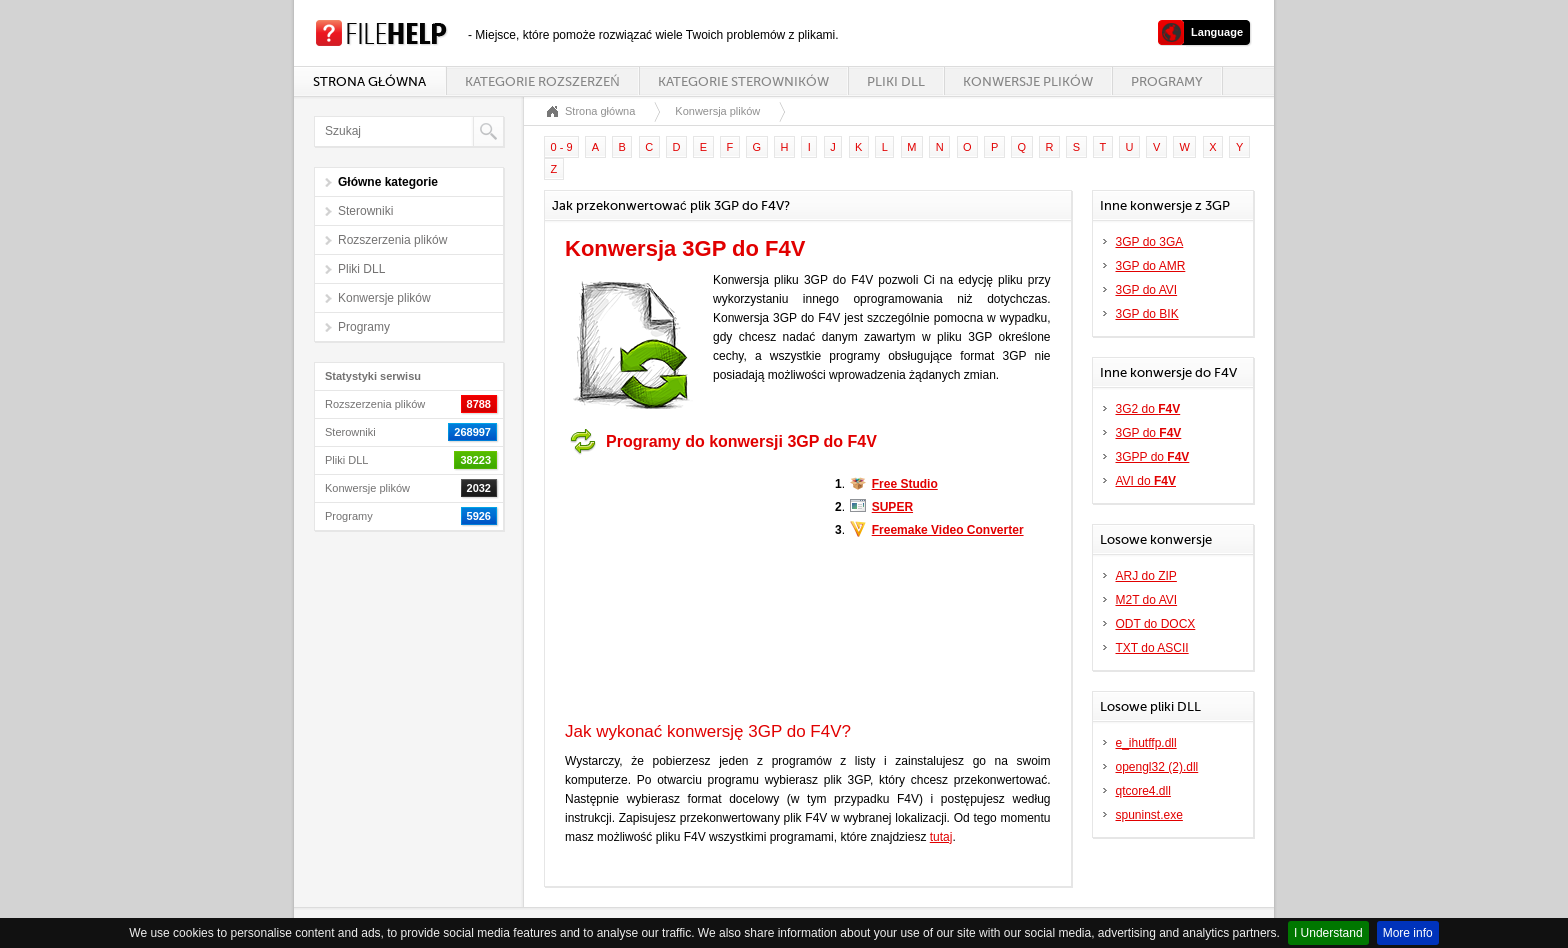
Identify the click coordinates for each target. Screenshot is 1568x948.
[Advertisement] (690, 588)
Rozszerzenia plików (392, 240)
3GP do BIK (1147, 314)
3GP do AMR (1151, 266)
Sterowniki (365, 211)
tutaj (941, 837)
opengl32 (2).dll (1157, 767)
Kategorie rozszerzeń (542, 81)
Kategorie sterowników (743, 81)
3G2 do (1148, 409)
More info (1408, 933)
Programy (1167, 81)
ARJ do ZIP (1146, 576)
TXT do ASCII (1152, 648)
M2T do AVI (1147, 600)
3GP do (1149, 433)
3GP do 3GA (1150, 242)
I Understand (1328, 933)
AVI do (1146, 481)
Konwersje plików (1028, 81)
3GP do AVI (1147, 290)
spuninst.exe (1149, 815)
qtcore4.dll (1143, 791)
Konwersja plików (717, 111)
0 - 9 (562, 147)
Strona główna (369, 81)
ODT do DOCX (1156, 624)
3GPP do (1153, 457)
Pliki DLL (896, 81)
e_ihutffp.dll (1146, 743)
